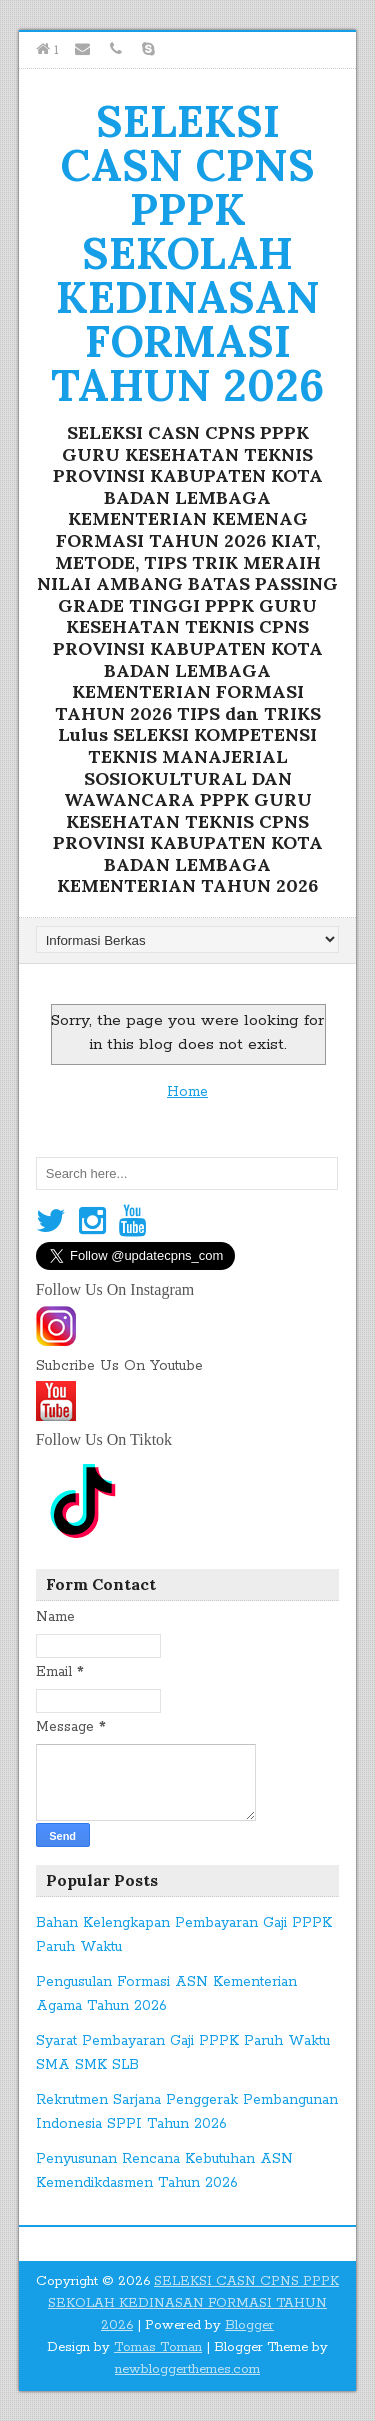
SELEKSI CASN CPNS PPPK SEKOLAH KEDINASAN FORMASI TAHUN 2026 (187, 253)
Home (187, 1092)
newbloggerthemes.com (187, 2369)
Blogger (249, 2325)
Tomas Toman (158, 2347)
